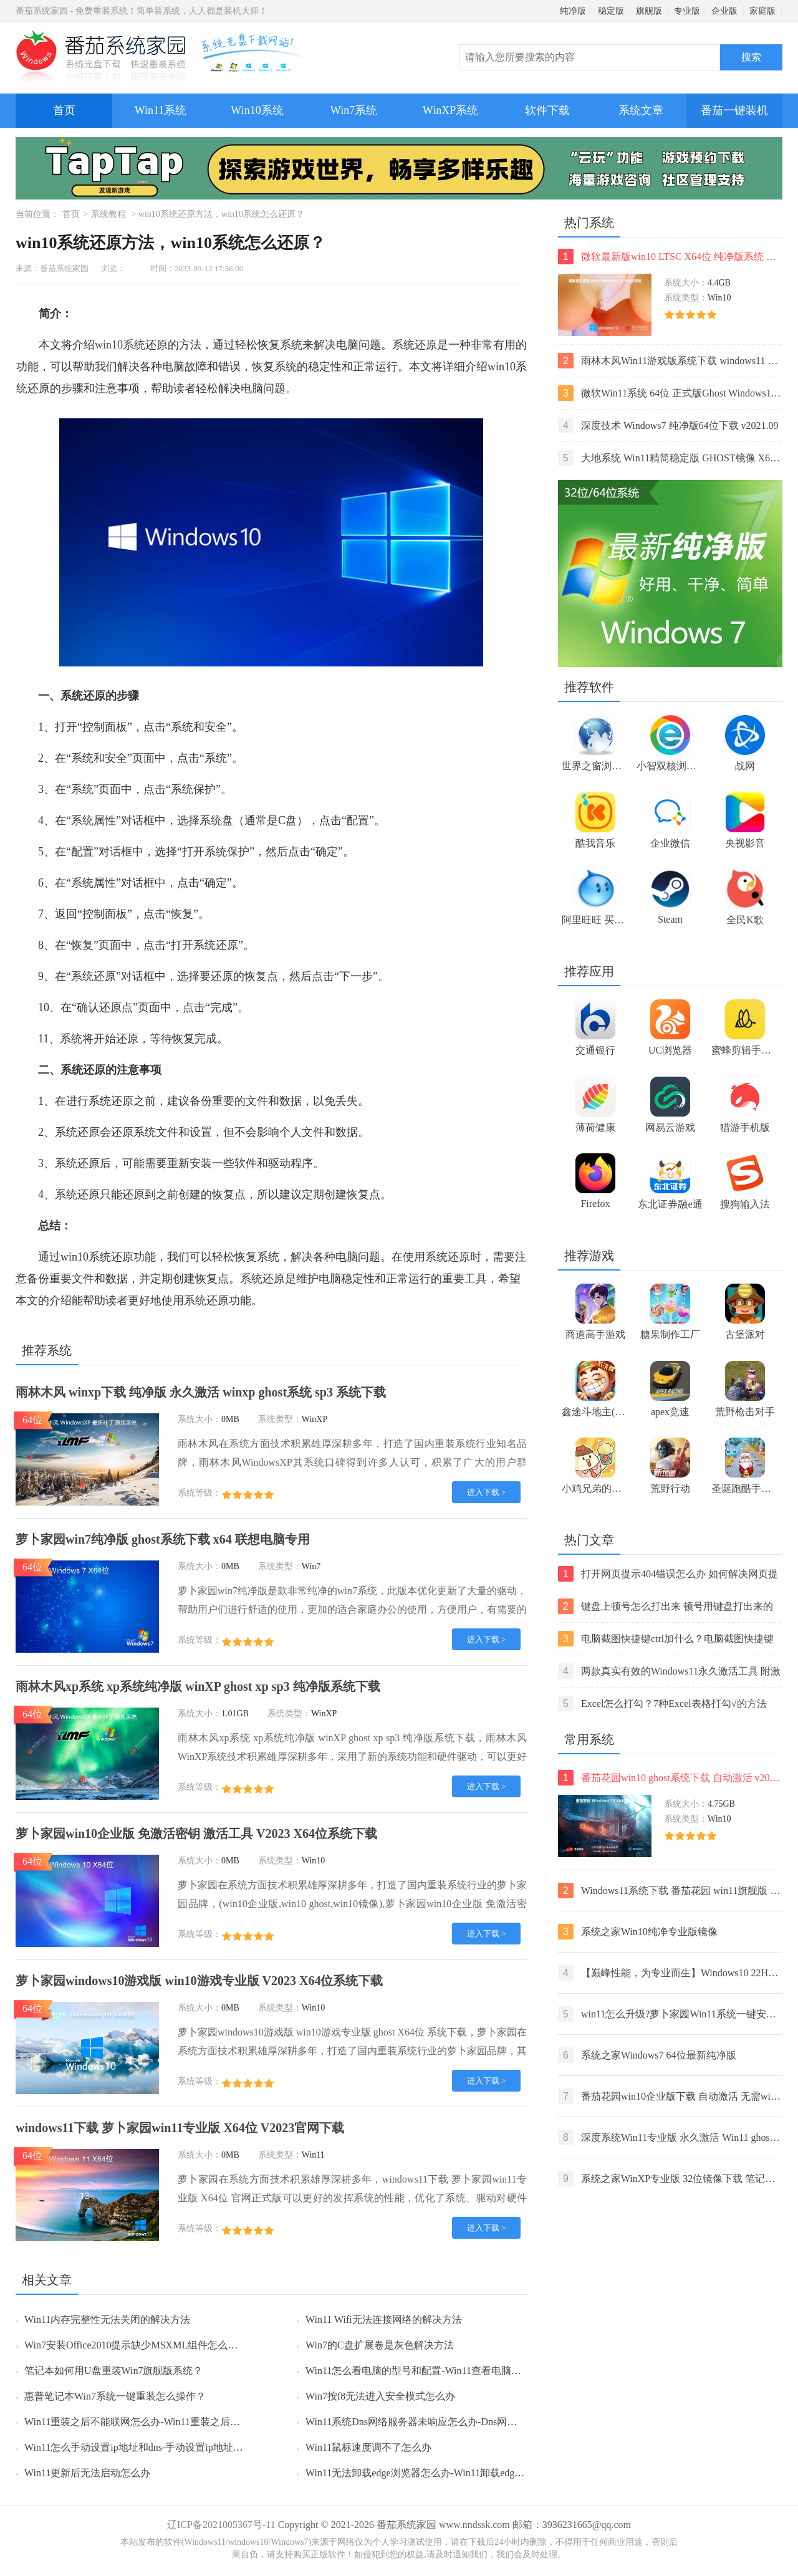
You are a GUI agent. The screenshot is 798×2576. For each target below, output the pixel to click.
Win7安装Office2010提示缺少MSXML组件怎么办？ (136, 2345)
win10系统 (120, 345)
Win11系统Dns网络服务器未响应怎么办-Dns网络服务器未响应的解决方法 (466, 2421)
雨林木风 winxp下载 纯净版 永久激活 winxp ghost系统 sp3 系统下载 (201, 1392)
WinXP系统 (450, 110)
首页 (64, 110)
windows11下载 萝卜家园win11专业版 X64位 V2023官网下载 (180, 2128)
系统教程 (108, 214)
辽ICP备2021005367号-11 (221, 2524)
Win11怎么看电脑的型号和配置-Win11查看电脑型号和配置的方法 (448, 2370)
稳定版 (611, 11)
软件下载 (547, 110)
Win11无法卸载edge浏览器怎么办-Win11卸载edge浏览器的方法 (442, 2473)
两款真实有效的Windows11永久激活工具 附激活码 (669, 1671)
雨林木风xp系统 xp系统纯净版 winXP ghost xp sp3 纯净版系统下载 (198, 1686)
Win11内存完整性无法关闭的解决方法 (107, 2319)
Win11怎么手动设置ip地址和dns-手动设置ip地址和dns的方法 (155, 2447)
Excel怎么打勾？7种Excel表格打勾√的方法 (662, 1703)
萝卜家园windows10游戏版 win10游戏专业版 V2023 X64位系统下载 (199, 1980)
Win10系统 (257, 110)
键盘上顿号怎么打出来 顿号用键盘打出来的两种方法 (665, 1606)
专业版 (687, 11)
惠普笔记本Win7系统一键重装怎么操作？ (115, 2396)
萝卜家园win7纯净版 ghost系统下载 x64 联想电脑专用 (163, 1539)
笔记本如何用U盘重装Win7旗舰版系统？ (113, 2370)
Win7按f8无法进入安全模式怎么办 (380, 2396)
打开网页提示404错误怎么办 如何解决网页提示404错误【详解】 (668, 1574)
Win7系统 (353, 110)
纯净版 (573, 11)
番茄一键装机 (738, 105)
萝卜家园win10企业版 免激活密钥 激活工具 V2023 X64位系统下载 (196, 1833)
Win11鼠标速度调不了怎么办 (368, 2447)
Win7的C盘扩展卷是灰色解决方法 (379, 2345)
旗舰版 (649, 11)
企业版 (724, 11)
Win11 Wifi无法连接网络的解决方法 (383, 2319)
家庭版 (762, 11)
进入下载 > (486, 1492)
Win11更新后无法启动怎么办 (87, 2473)
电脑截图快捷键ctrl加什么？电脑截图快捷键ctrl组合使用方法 (666, 1638)
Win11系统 (161, 110)
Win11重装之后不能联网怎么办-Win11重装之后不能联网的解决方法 (172, 2421)
